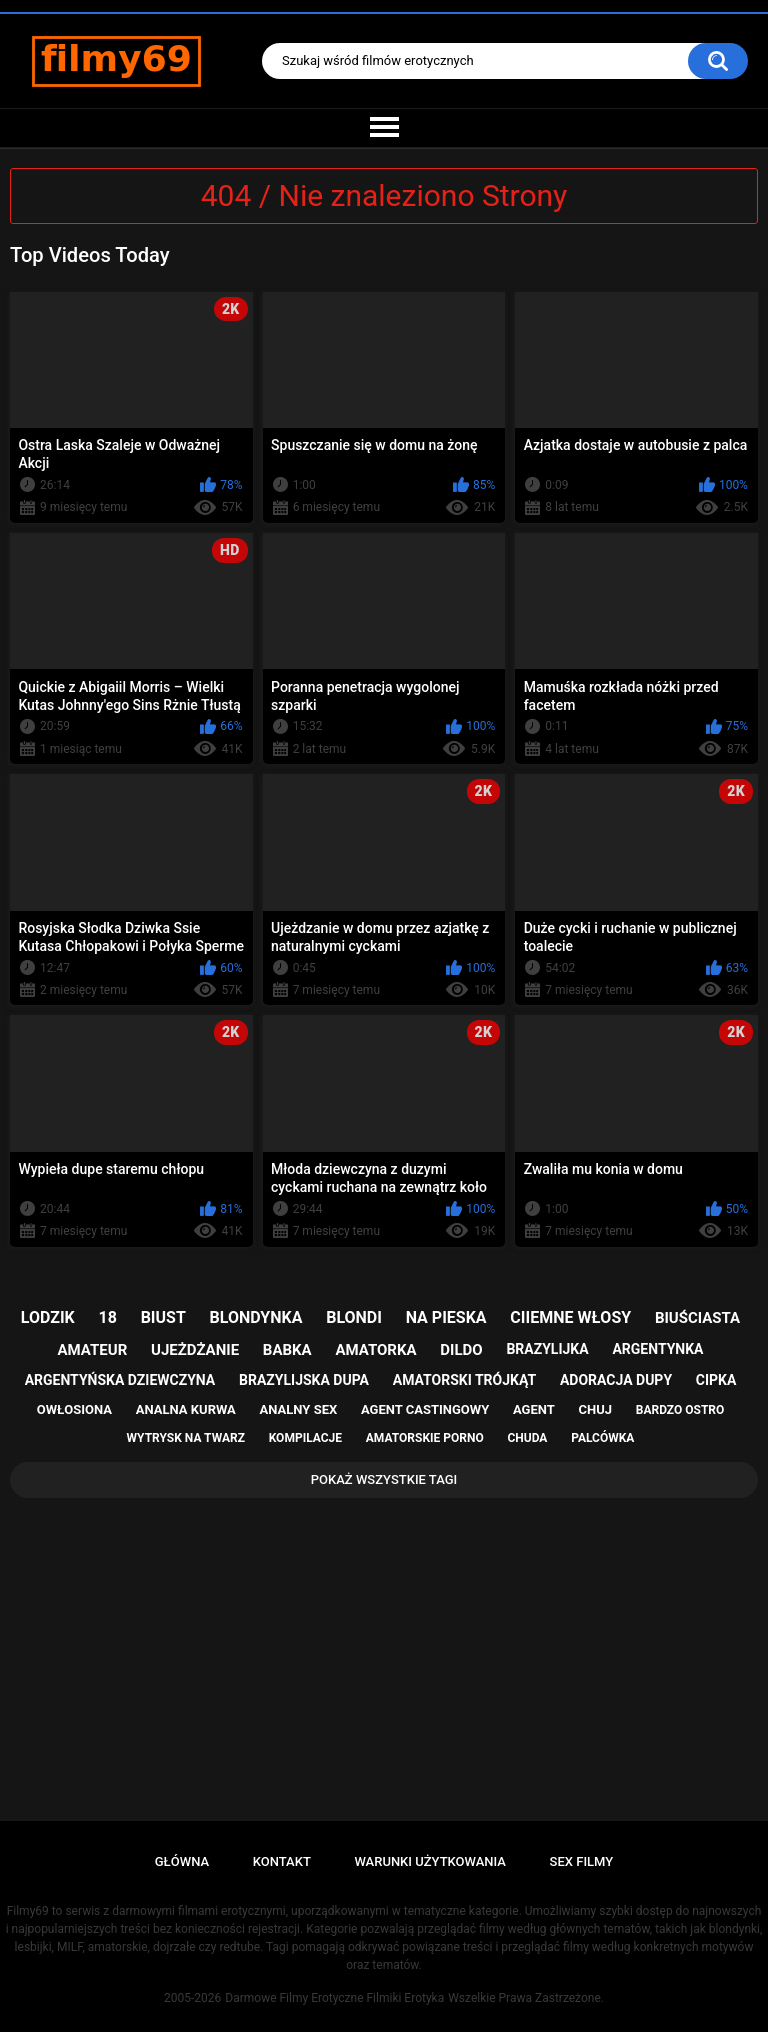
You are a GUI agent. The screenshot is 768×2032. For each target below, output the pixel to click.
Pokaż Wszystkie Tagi (384, 1479)
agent (534, 1409)
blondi (354, 1317)
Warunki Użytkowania (430, 1861)
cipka (716, 1380)
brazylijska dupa (304, 1380)
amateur (93, 1350)
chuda (527, 1438)
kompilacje (305, 1438)
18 (108, 1317)
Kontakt (282, 1861)
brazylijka (547, 1349)
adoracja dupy (616, 1380)
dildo (461, 1350)
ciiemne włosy (570, 1317)
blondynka (256, 1317)
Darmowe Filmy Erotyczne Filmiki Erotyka (334, 1998)
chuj (596, 1409)
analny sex (299, 1409)
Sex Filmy (582, 1861)
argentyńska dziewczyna (120, 1380)
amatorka (375, 1350)
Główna (182, 1861)
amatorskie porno (425, 1438)
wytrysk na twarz (186, 1438)
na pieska (446, 1317)
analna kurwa (186, 1409)
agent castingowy (425, 1409)
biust (163, 1317)
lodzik (48, 1317)
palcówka (602, 1438)
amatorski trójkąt (464, 1380)
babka (287, 1350)
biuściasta (697, 1318)
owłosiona (74, 1409)
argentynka (657, 1349)
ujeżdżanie (195, 1350)
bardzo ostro (680, 1410)
